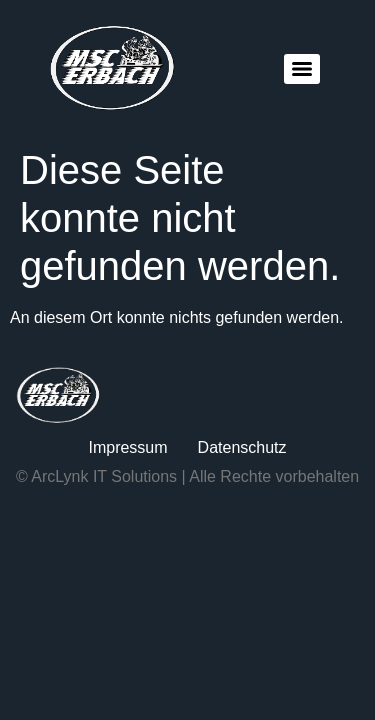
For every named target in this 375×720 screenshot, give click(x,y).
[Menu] (302, 69)
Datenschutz (242, 447)
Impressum (127, 447)
